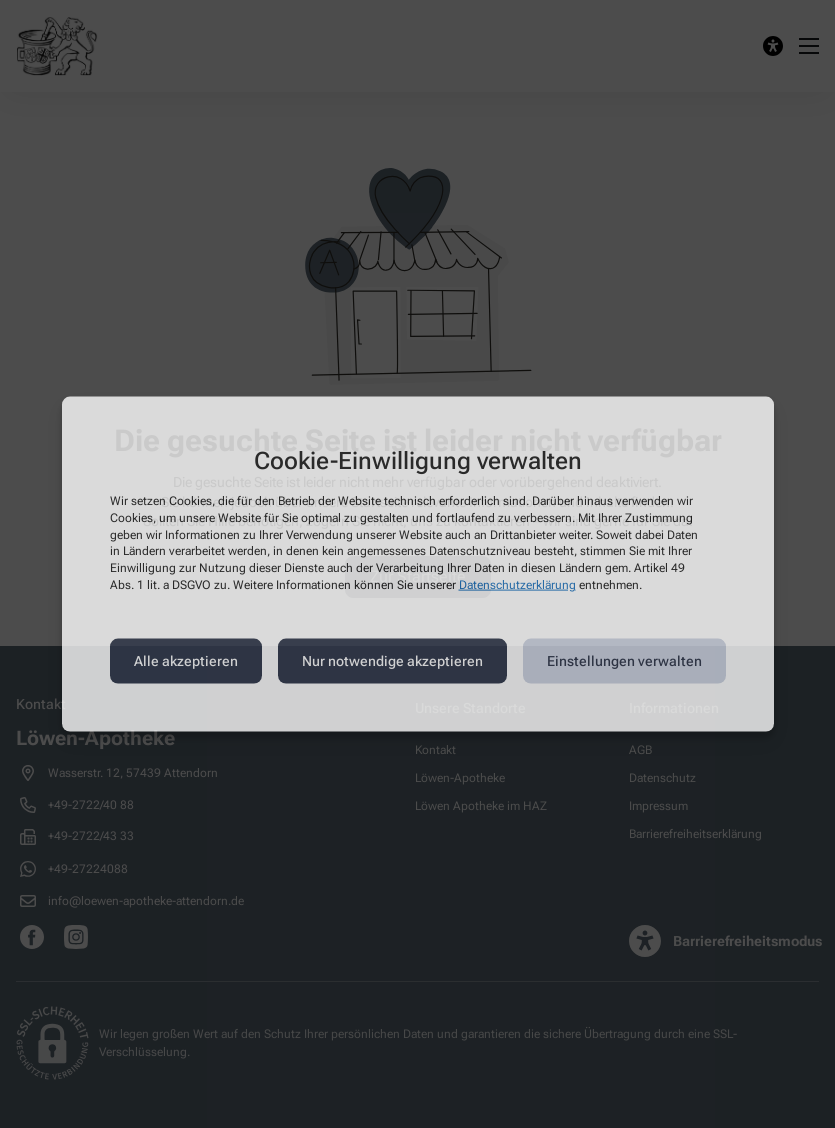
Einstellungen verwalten (624, 661)
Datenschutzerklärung (517, 585)
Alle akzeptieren (186, 661)
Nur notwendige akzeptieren (392, 661)
